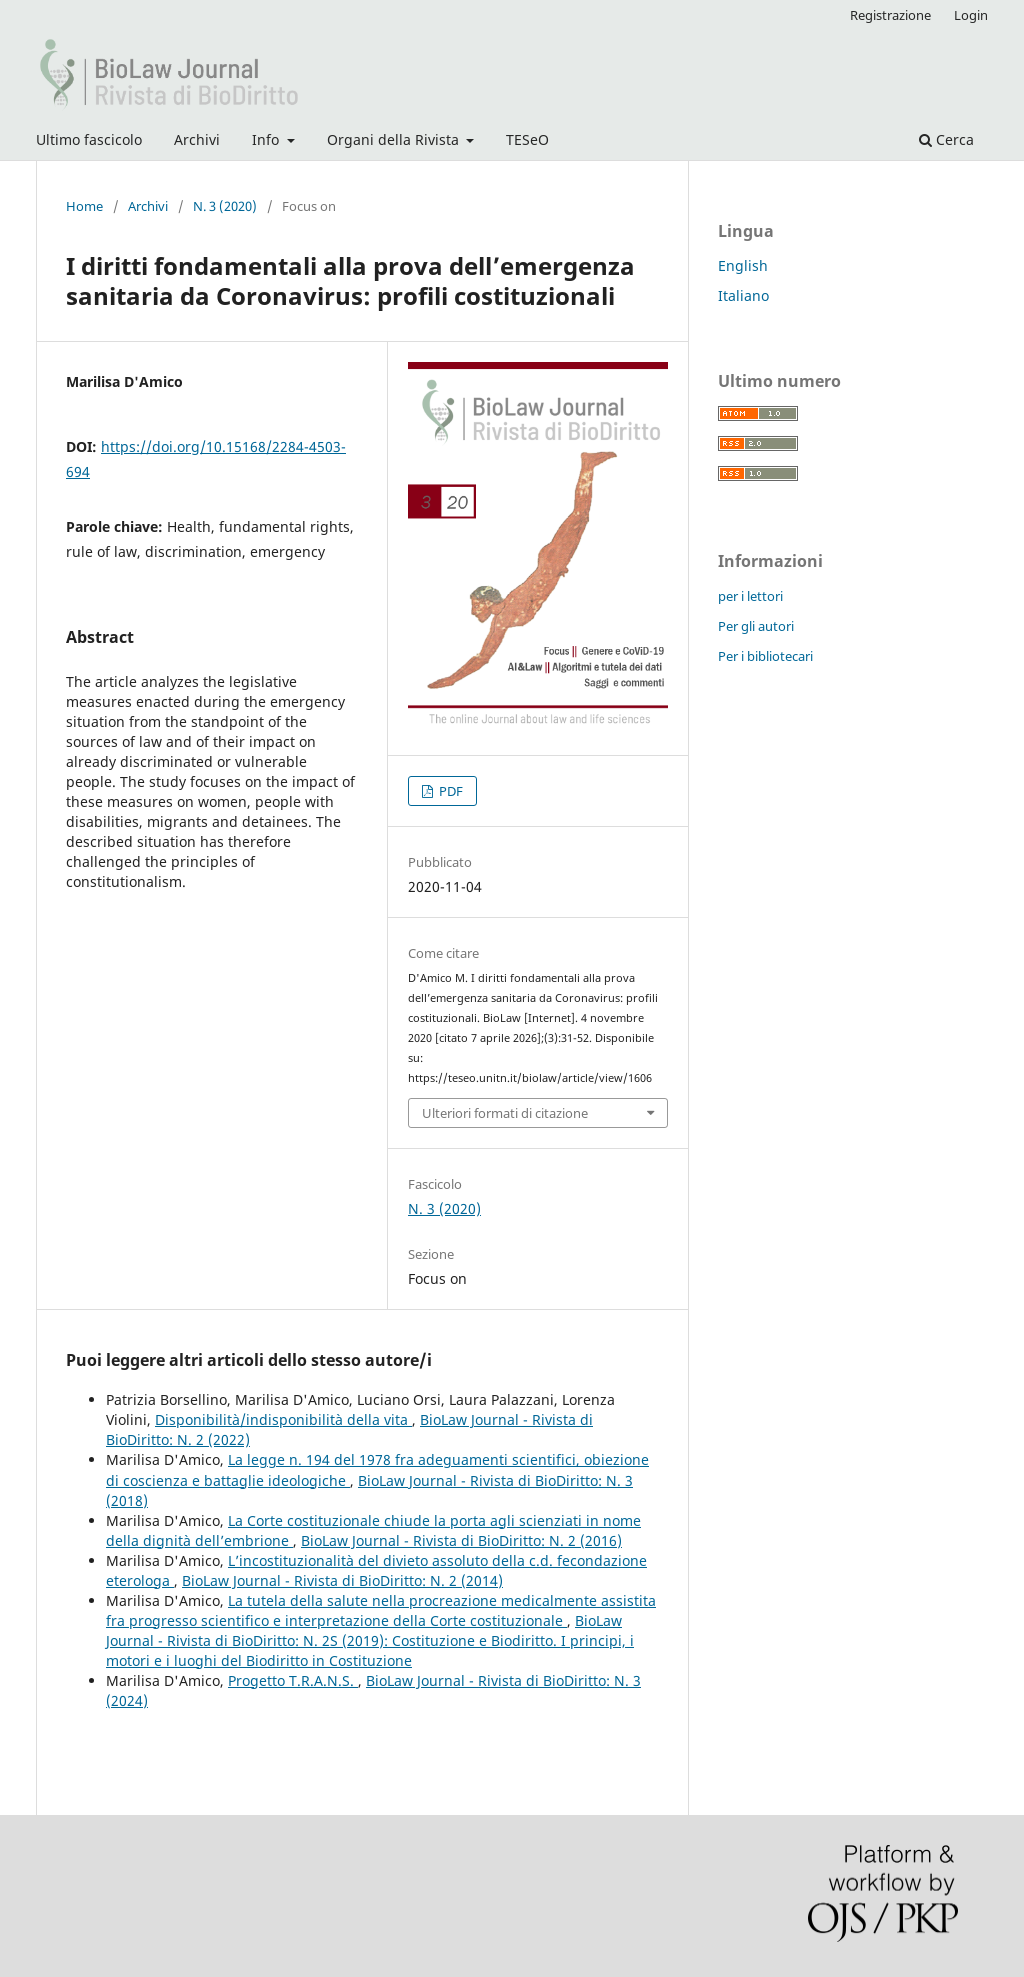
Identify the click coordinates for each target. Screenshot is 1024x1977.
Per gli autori (756, 626)
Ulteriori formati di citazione (505, 1113)
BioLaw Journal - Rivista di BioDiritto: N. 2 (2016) (461, 1540)
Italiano (743, 295)
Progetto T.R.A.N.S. (293, 1680)
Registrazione (890, 15)
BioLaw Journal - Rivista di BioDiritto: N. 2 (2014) (342, 1580)
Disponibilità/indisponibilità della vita (283, 1419)
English (743, 265)
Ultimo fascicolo (89, 139)
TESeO (527, 139)
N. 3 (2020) (225, 206)
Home (84, 206)
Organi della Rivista (395, 139)
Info (267, 139)
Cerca (946, 139)
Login (971, 15)
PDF (449, 791)
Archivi (197, 139)
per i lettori (750, 596)
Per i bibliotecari (765, 656)
